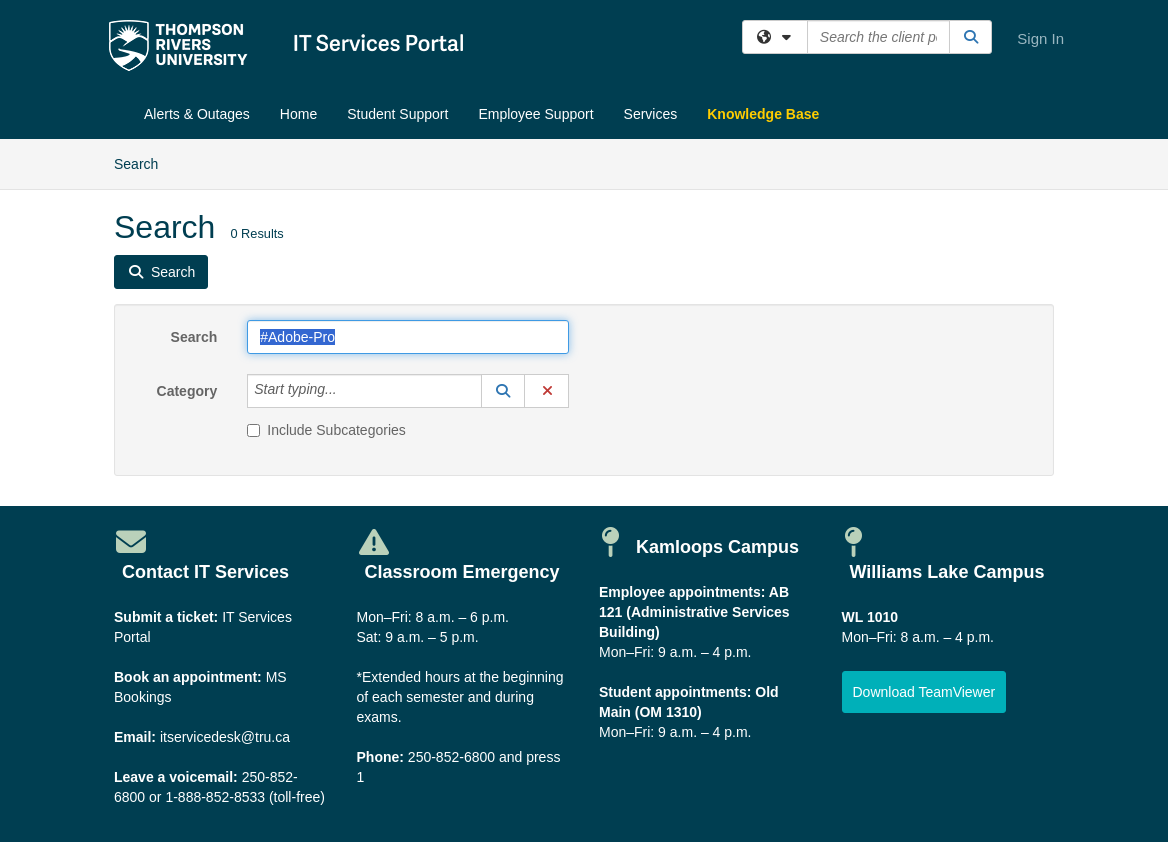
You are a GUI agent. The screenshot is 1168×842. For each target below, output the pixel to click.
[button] (503, 391)
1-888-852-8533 (215, 797)
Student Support (397, 114)
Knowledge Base (763, 114)
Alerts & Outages (197, 114)
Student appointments (673, 692)
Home (298, 114)
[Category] (348, 391)
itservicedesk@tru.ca (225, 737)
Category (187, 391)
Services (651, 114)
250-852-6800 (451, 757)
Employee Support (535, 114)
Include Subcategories (326, 430)
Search (143, 162)
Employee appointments (680, 592)
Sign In (1040, 38)
